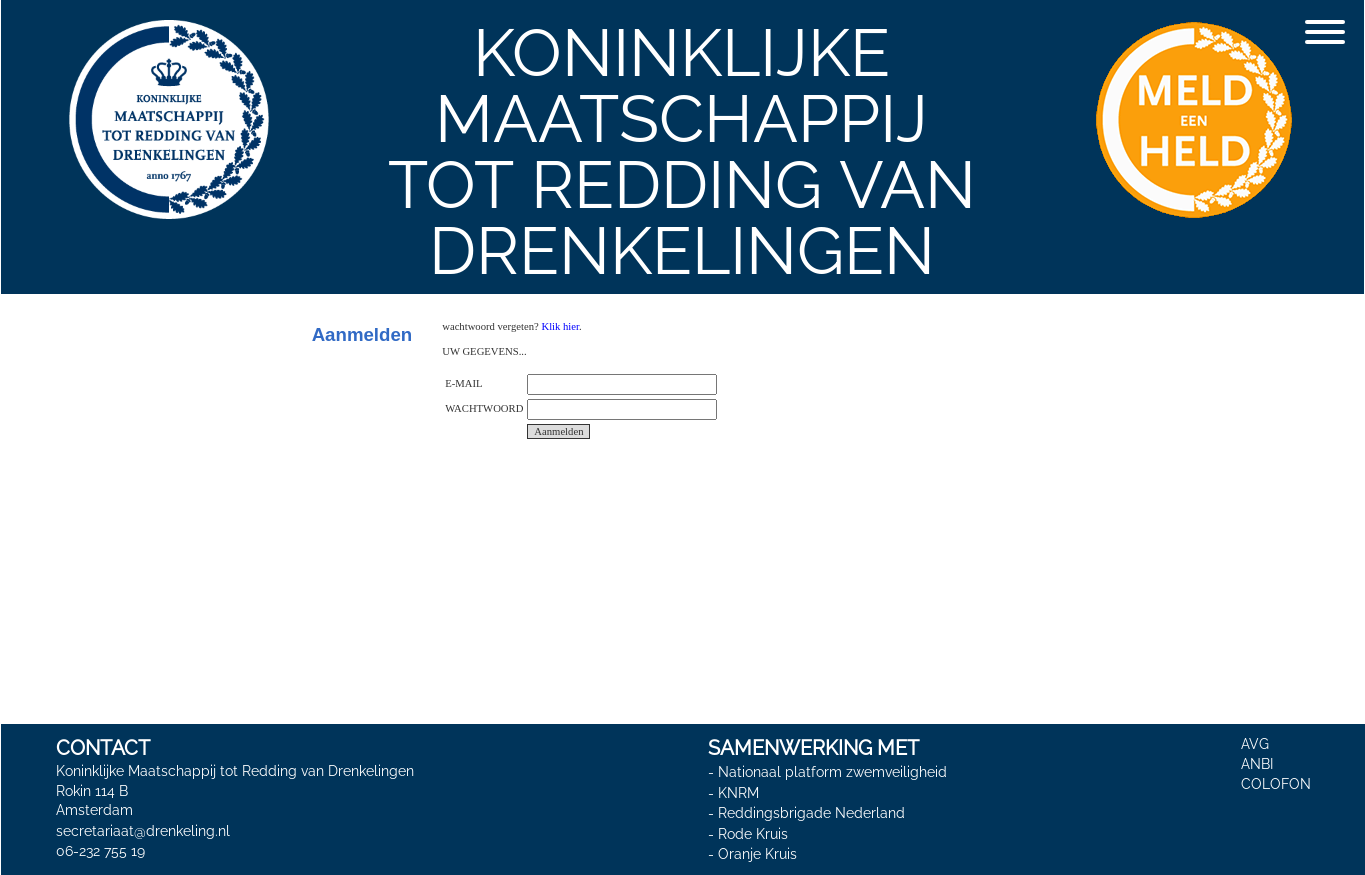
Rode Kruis (753, 834)
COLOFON (1276, 784)
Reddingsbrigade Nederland (811, 813)
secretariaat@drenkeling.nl (143, 831)
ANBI (1257, 764)
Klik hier (560, 326)
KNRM (738, 793)
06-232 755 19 (100, 851)
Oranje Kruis (757, 854)
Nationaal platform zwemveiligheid (832, 772)
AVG (1255, 744)
